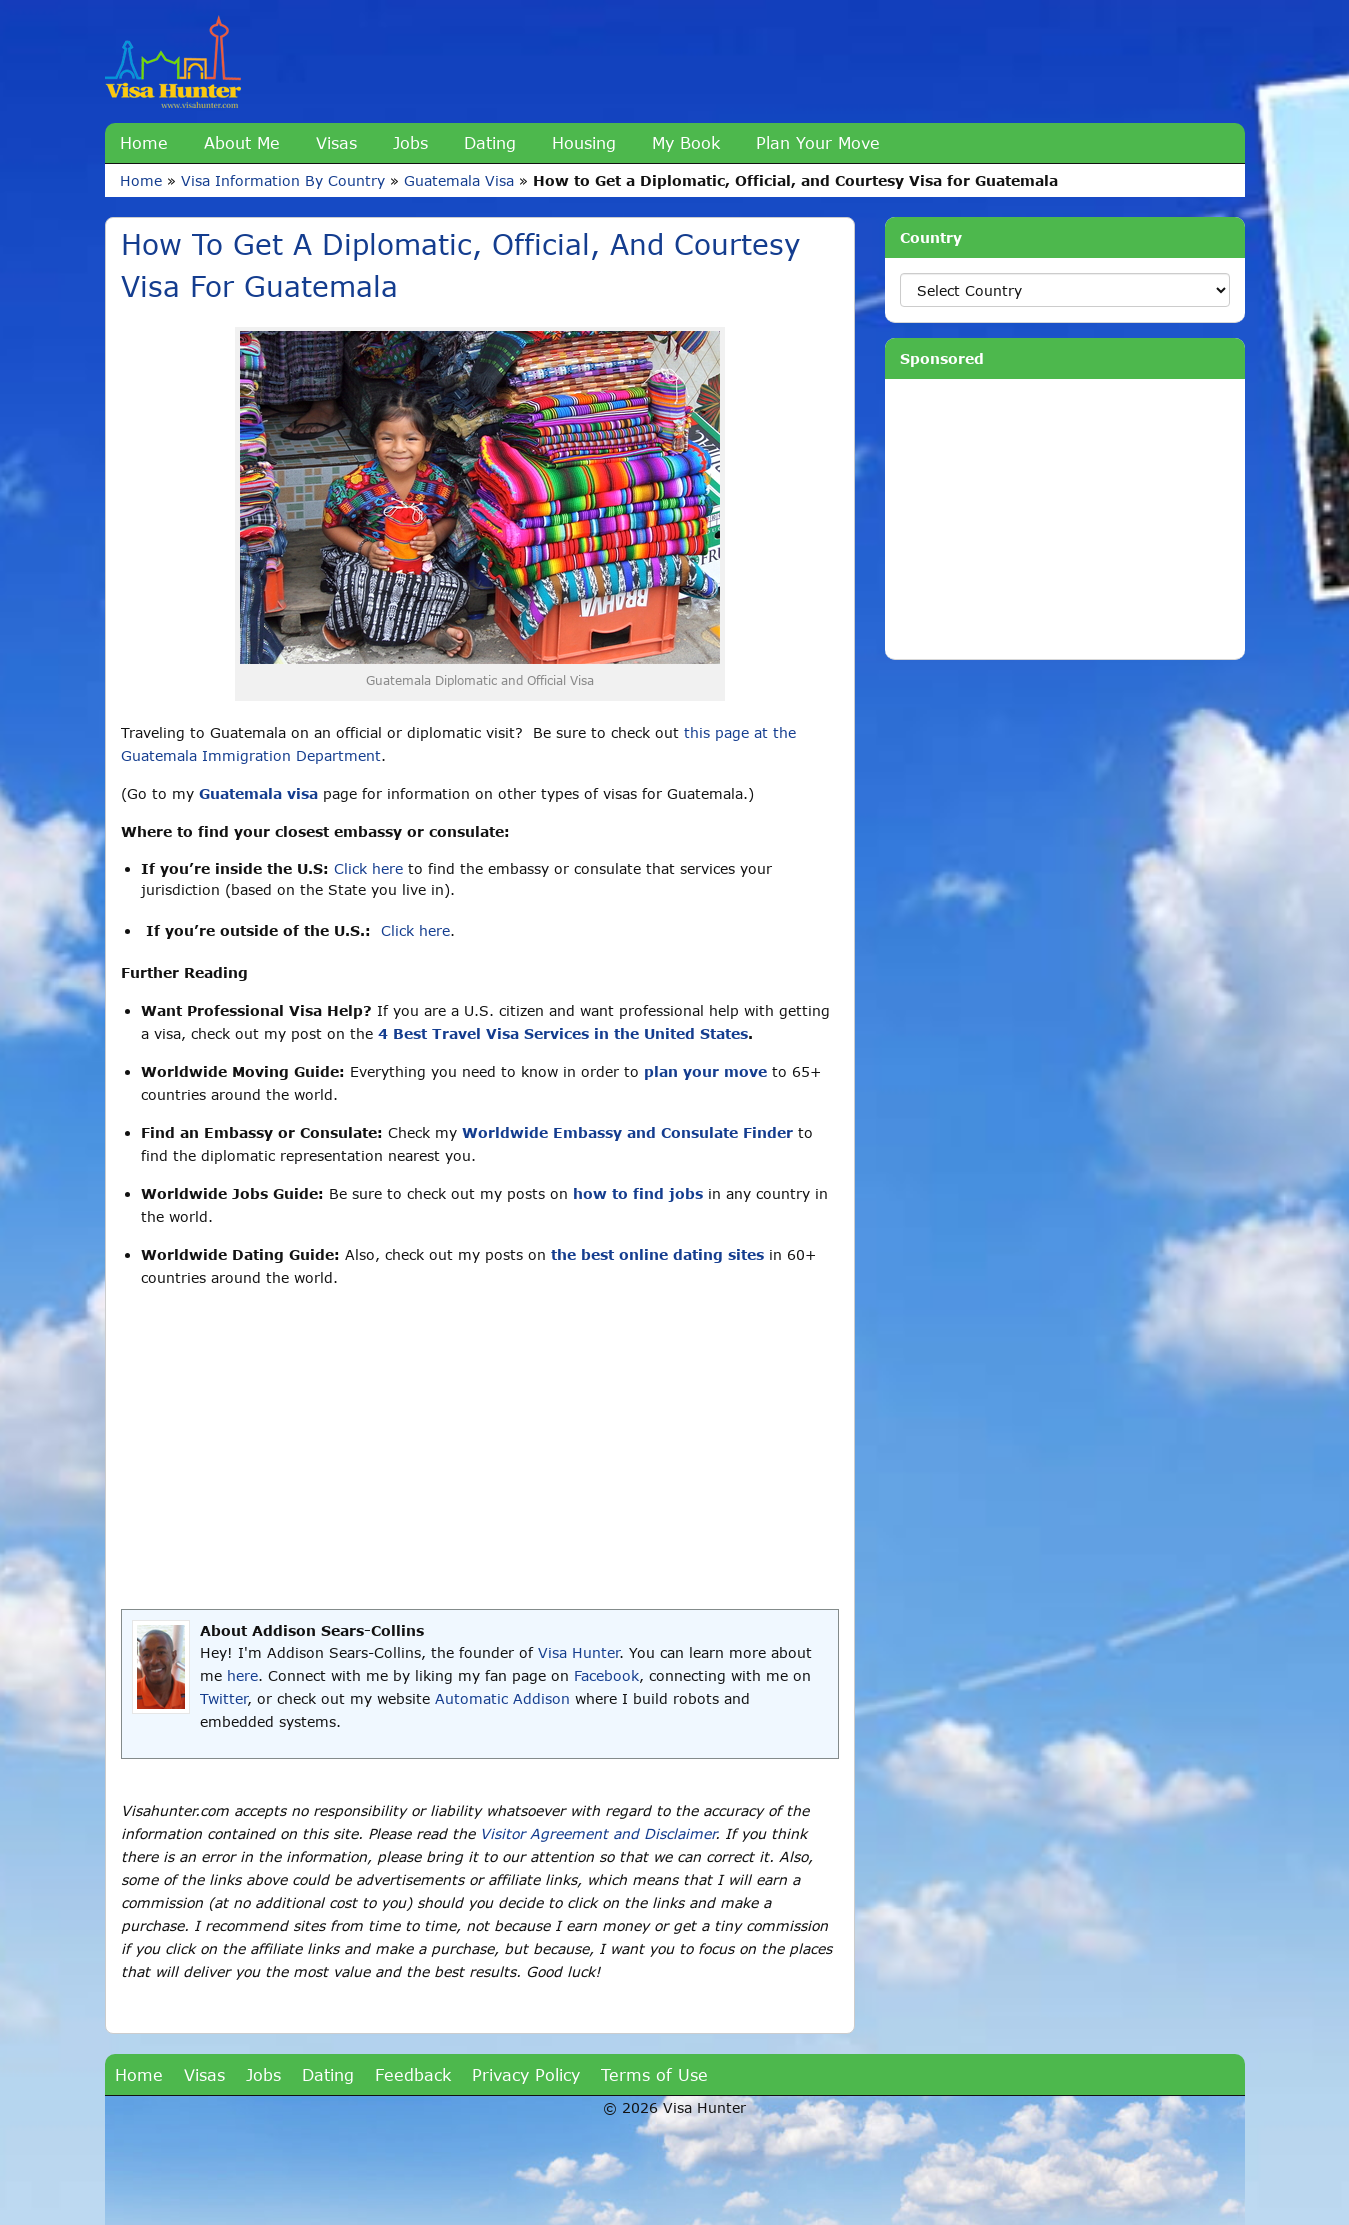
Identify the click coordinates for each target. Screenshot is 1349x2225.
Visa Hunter (578, 1652)
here (242, 1675)
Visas (336, 142)
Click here (368, 868)
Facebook (606, 1675)
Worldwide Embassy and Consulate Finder (627, 1132)
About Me (242, 142)
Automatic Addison (502, 1698)
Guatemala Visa (459, 180)
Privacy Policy (526, 2074)
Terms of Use (654, 2074)
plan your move (705, 1071)
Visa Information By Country (283, 180)
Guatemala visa (258, 793)
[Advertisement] (480, 1449)
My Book (686, 142)
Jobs (410, 142)
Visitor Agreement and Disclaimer (597, 1833)
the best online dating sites (657, 1254)
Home (144, 142)
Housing (584, 142)
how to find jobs (638, 1193)
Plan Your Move (818, 142)
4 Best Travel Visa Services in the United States (563, 1033)
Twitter (223, 1698)
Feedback (413, 2074)
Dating (490, 142)
